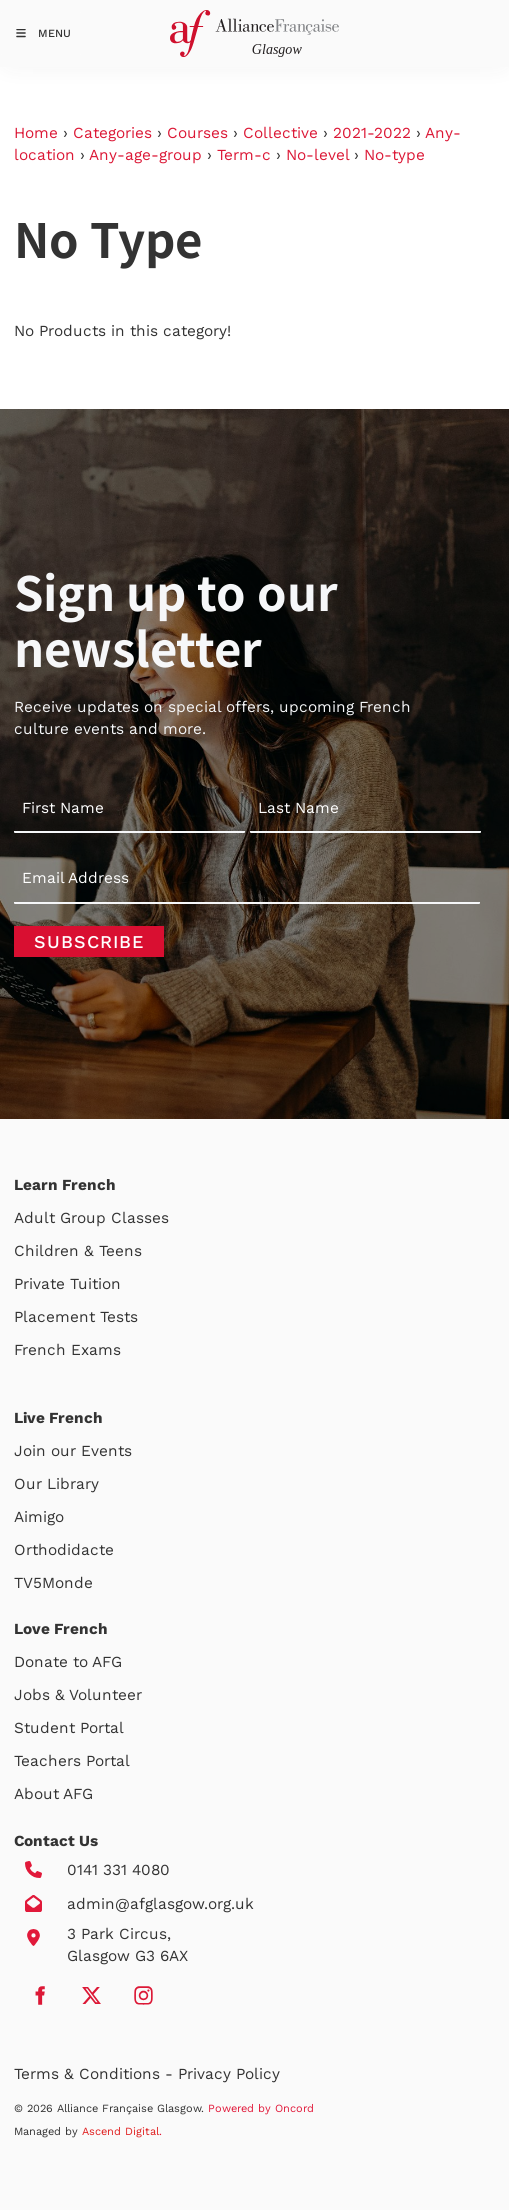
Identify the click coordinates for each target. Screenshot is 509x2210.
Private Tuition (67, 1284)
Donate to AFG (68, 1662)
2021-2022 (372, 133)
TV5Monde (53, 1583)
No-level (317, 155)
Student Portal (69, 1728)
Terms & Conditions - (96, 2074)
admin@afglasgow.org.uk (160, 1904)
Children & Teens (78, 1251)
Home (36, 133)
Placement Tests (76, 1317)
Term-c (244, 155)
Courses (197, 133)
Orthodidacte (64, 1550)
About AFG (53, 1794)
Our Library (56, 1484)
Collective (280, 133)
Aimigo (39, 1517)
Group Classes (114, 1218)
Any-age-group (145, 155)
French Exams (67, 1350)
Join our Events (73, 1451)
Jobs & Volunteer (78, 1695)
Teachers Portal (72, 1761)
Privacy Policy (229, 2074)
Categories (112, 133)
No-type (394, 155)
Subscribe (89, 941)
